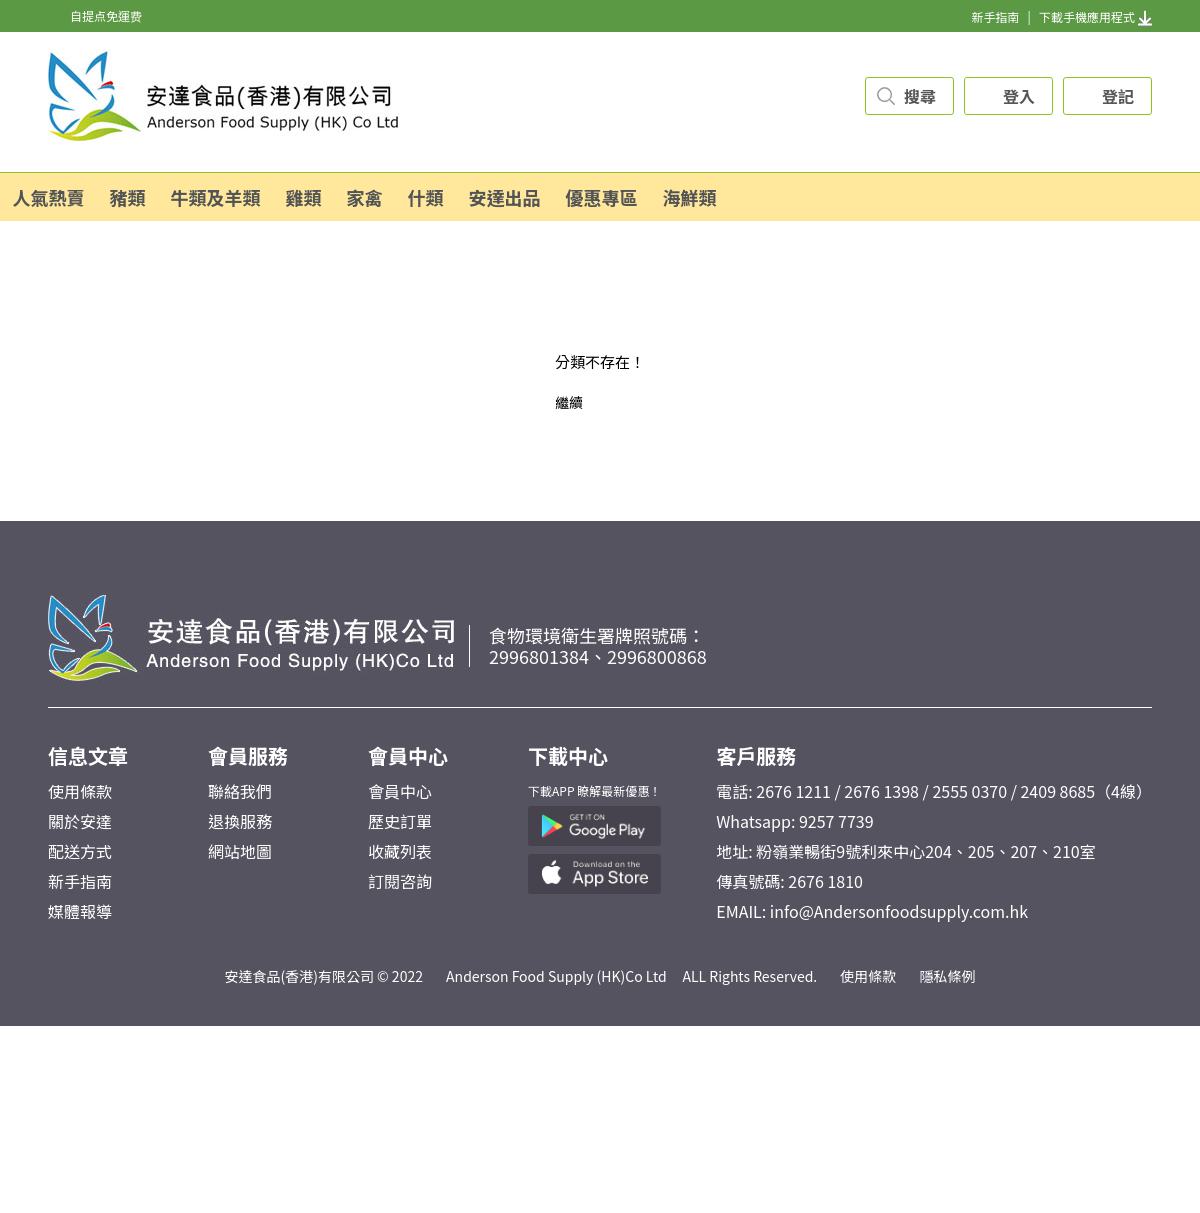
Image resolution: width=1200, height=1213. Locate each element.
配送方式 (80, 851)
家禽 (365, 197)
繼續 (569, 402)
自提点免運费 (106, 15)
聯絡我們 (240, 791)
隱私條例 (948, 976)
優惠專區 (602, 197)
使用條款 (80, 791)
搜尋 (920, 96)
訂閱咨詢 (400, 881)
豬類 (128, 197)
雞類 (304, 197)
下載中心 (568, 755)
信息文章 (88, 755)
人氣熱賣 (49, 197)
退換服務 (240, 821)
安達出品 (505, 197)
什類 (426, 197)
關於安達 (80, 821)
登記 (1118, 96)
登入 (1019, 96)
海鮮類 (690, 197)
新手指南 (995, 16)
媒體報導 (80, 911)
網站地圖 (240, 851)
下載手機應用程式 (1095, 16)
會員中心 (408, 755)
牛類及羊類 (216, 197)
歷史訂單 (400, 821)
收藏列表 (400, 851)
